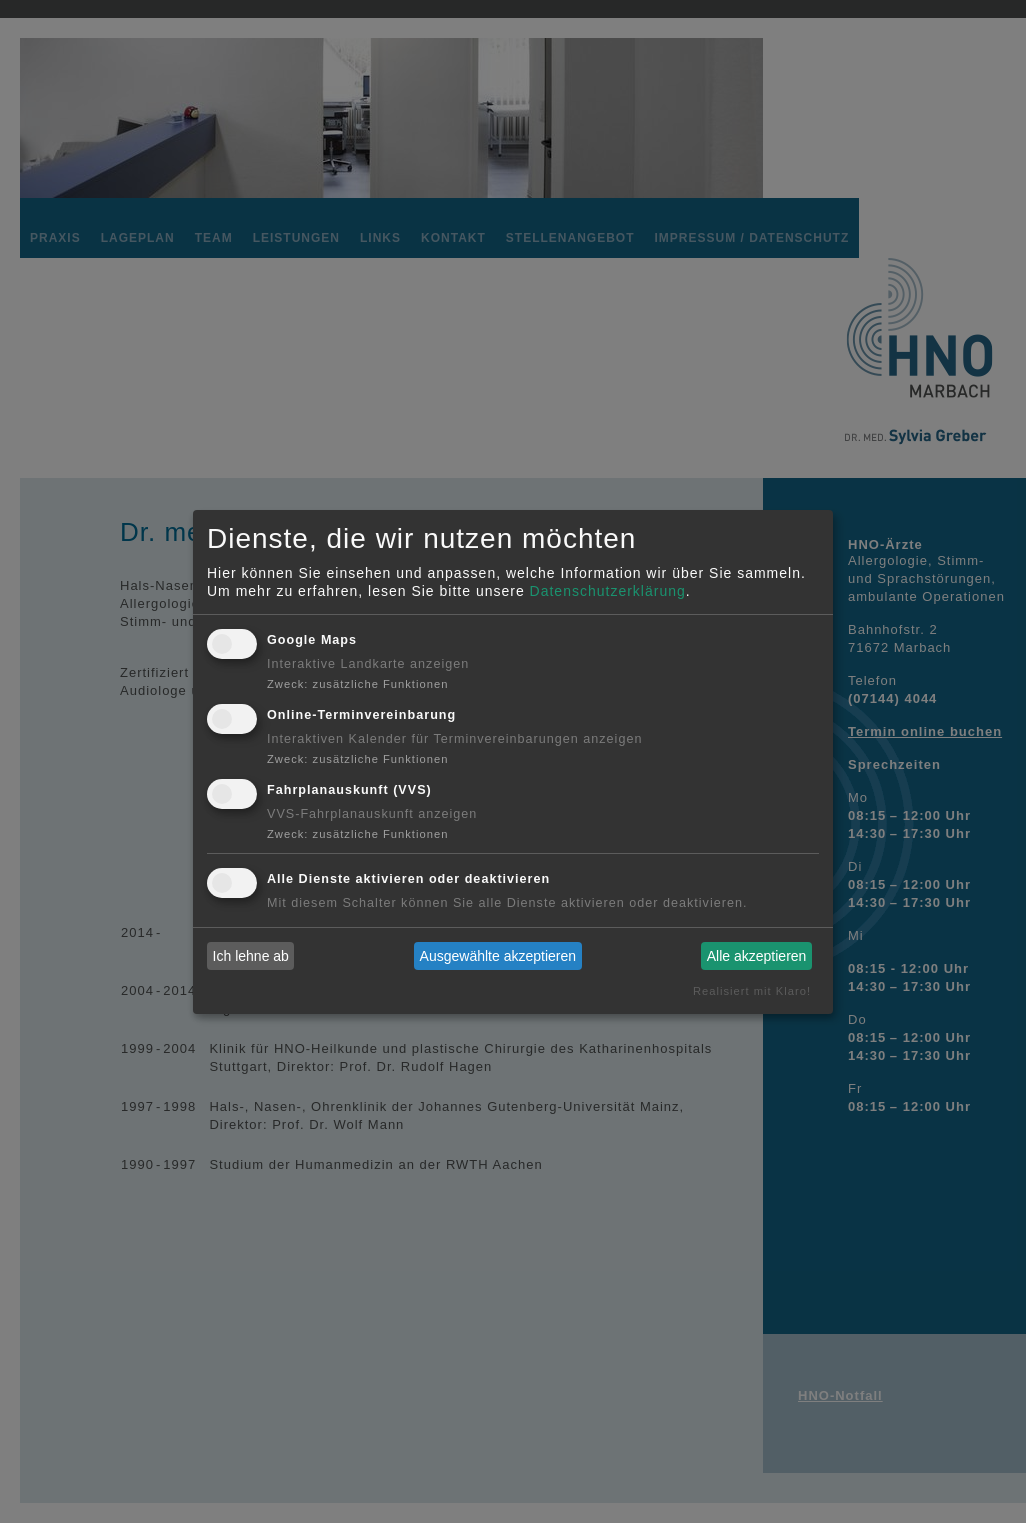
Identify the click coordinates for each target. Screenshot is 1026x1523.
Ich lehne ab (251, 956)
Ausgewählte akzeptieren (498, 956)
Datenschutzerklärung (608, 591)
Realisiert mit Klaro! (752, 991)
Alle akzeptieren (757, 956)
